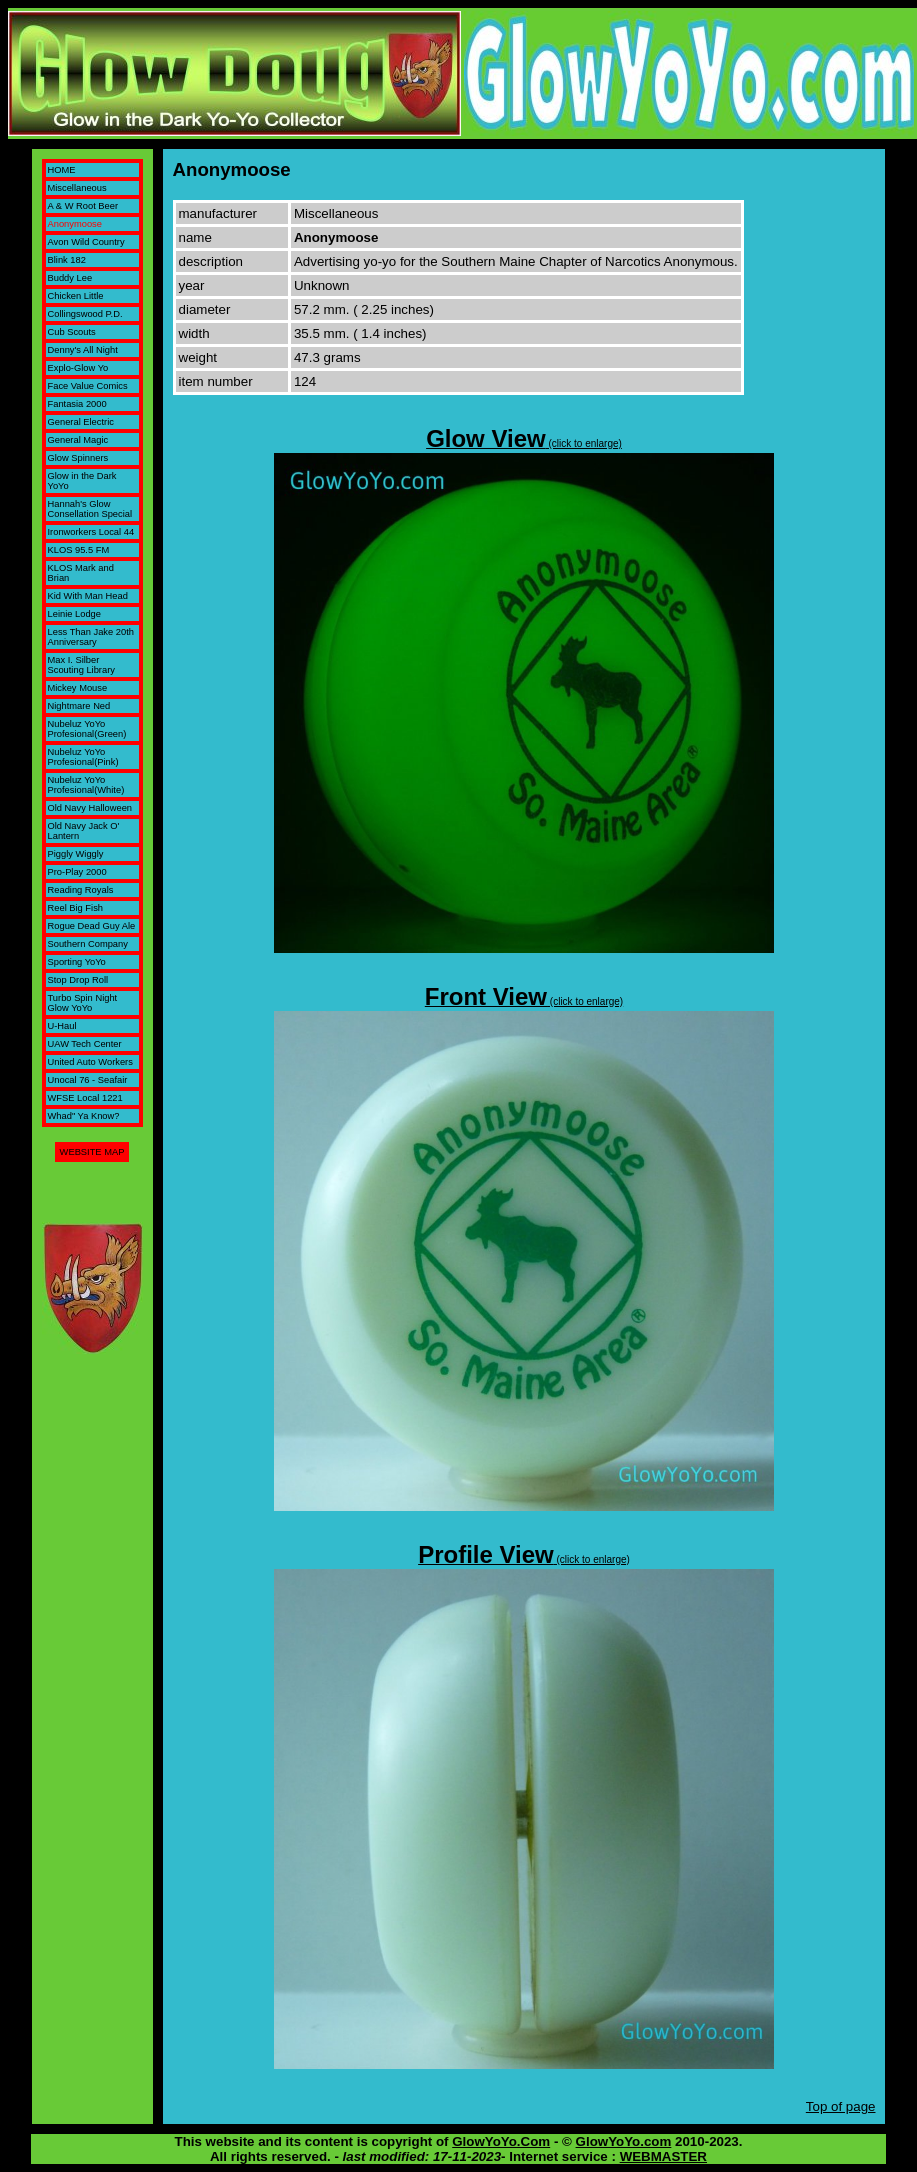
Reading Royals (81, 890)
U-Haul (62, 1026)
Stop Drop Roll (78, 980)
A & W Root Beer (83, 206)
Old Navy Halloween (90, 808)
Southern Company (88, 944)
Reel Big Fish (75, 908)
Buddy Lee (70, 278)
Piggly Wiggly (76, 854)
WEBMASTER (663, 2156)
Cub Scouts (72, 332)
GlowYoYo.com (624, 2141)
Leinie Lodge (74, 614)
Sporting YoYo (77, 962)
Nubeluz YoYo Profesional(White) (86, 785)
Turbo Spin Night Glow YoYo (83, 1003)
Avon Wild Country (86, 242)
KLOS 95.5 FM (79, 550)
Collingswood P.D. (85, 314)
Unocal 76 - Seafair (88, 1080)
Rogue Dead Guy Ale (92, 926)
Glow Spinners (78, 458)
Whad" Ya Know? (84, 1116)
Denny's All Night (83, 350)
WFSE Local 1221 (85, 1098)
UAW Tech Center (85, 1044)
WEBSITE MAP (92, 1152)
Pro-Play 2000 (77, 872)
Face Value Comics (88, 386)
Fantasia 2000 (77, 404)
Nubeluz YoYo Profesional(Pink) (83, 757)
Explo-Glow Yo (78, 368)
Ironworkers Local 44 (91, 532)
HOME (62, 170)
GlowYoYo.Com (501, 2141)
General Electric (81, 422)
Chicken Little (76, 296)
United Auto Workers (90, 1062)
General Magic (78, 440)
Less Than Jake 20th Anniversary (91, 637)
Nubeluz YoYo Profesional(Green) (87, 729)
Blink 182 (67, 260)
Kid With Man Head (88, 596)
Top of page (841, 2106)
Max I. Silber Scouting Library (81, 665)
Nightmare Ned (79, 706)
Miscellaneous (77, 188)
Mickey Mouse (78, 688)
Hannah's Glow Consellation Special (90, 509)
